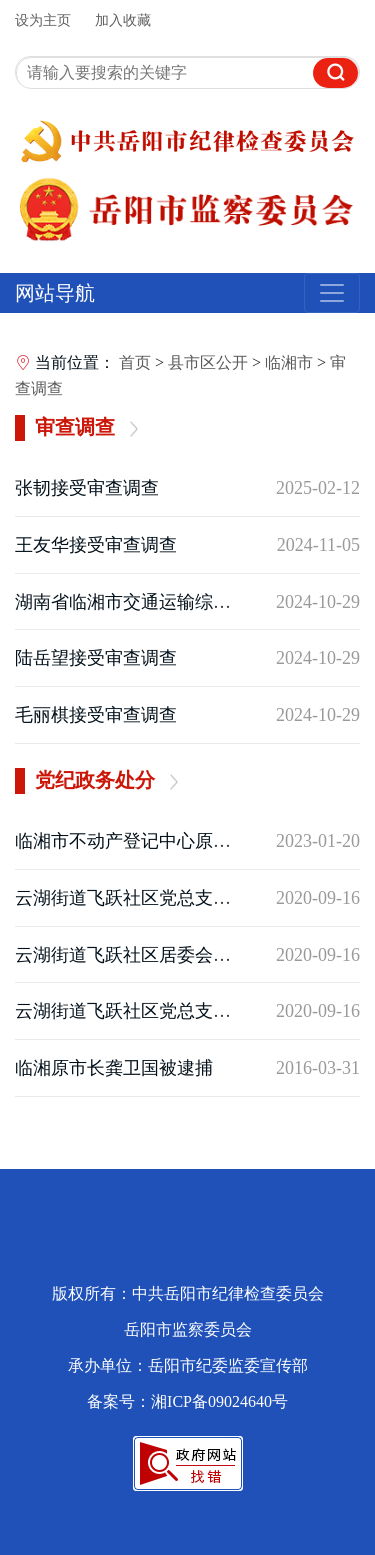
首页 (135, 362)
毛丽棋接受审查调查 (96, 715)
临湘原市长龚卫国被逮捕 (114, 1068)
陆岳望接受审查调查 (96, 658)
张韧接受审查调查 (87, 488)
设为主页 (43, 20)
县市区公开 (208, 362)
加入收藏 (123, 20)
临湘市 (289, 362)
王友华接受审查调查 (96, 545)
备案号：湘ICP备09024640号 (187, 1401)
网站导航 (55, 293)
